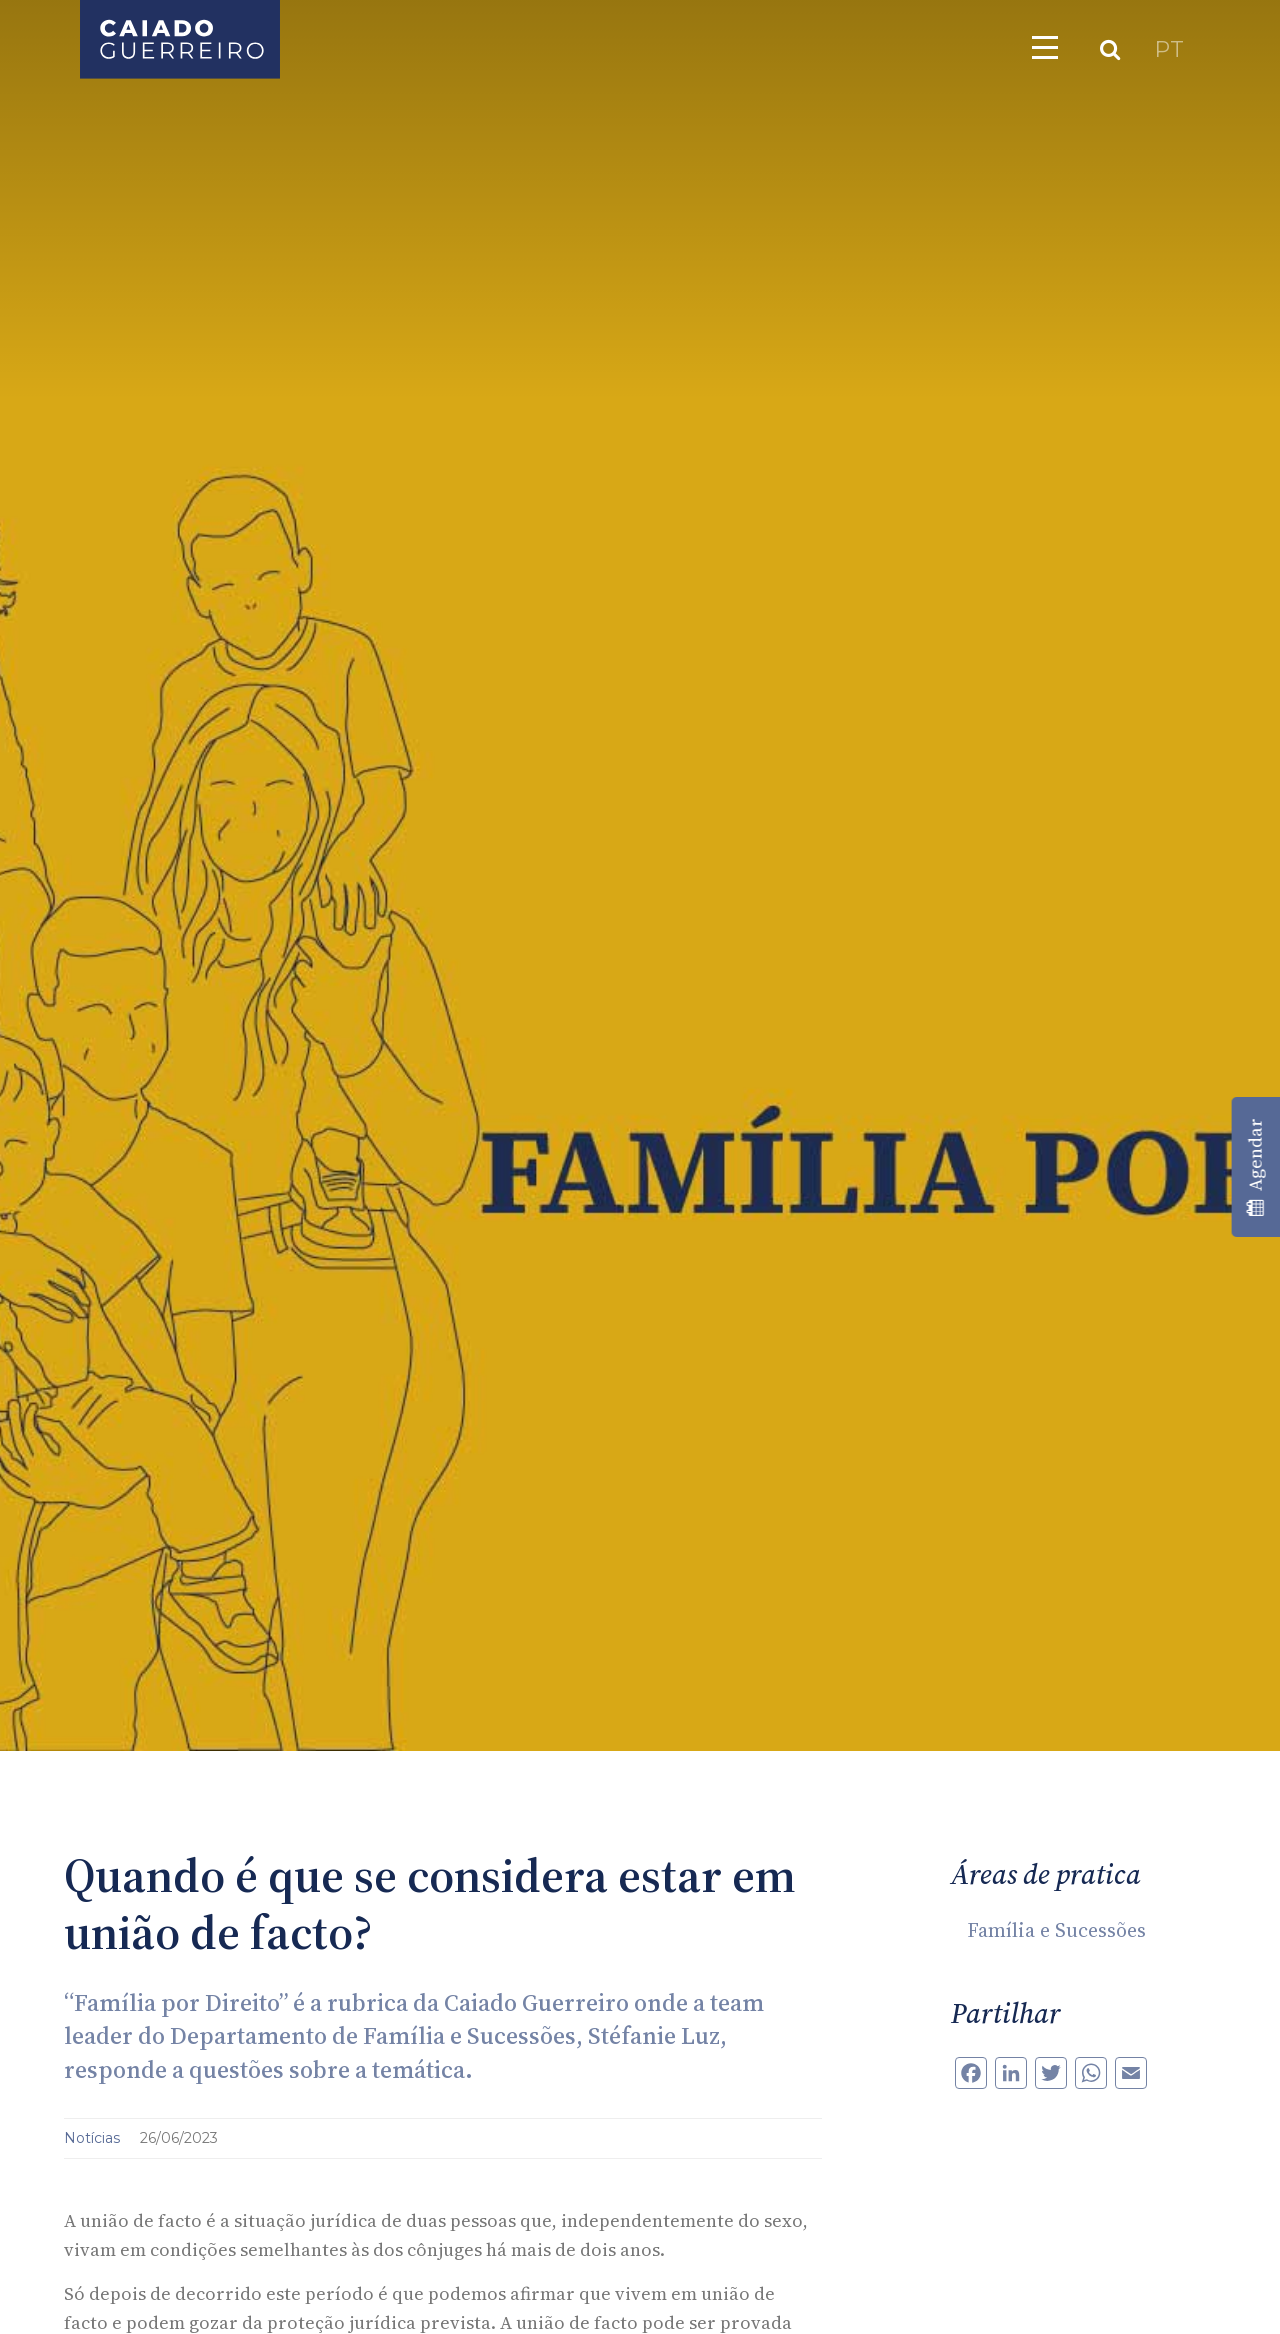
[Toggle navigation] (1045, 47)
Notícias (94, 2138)
